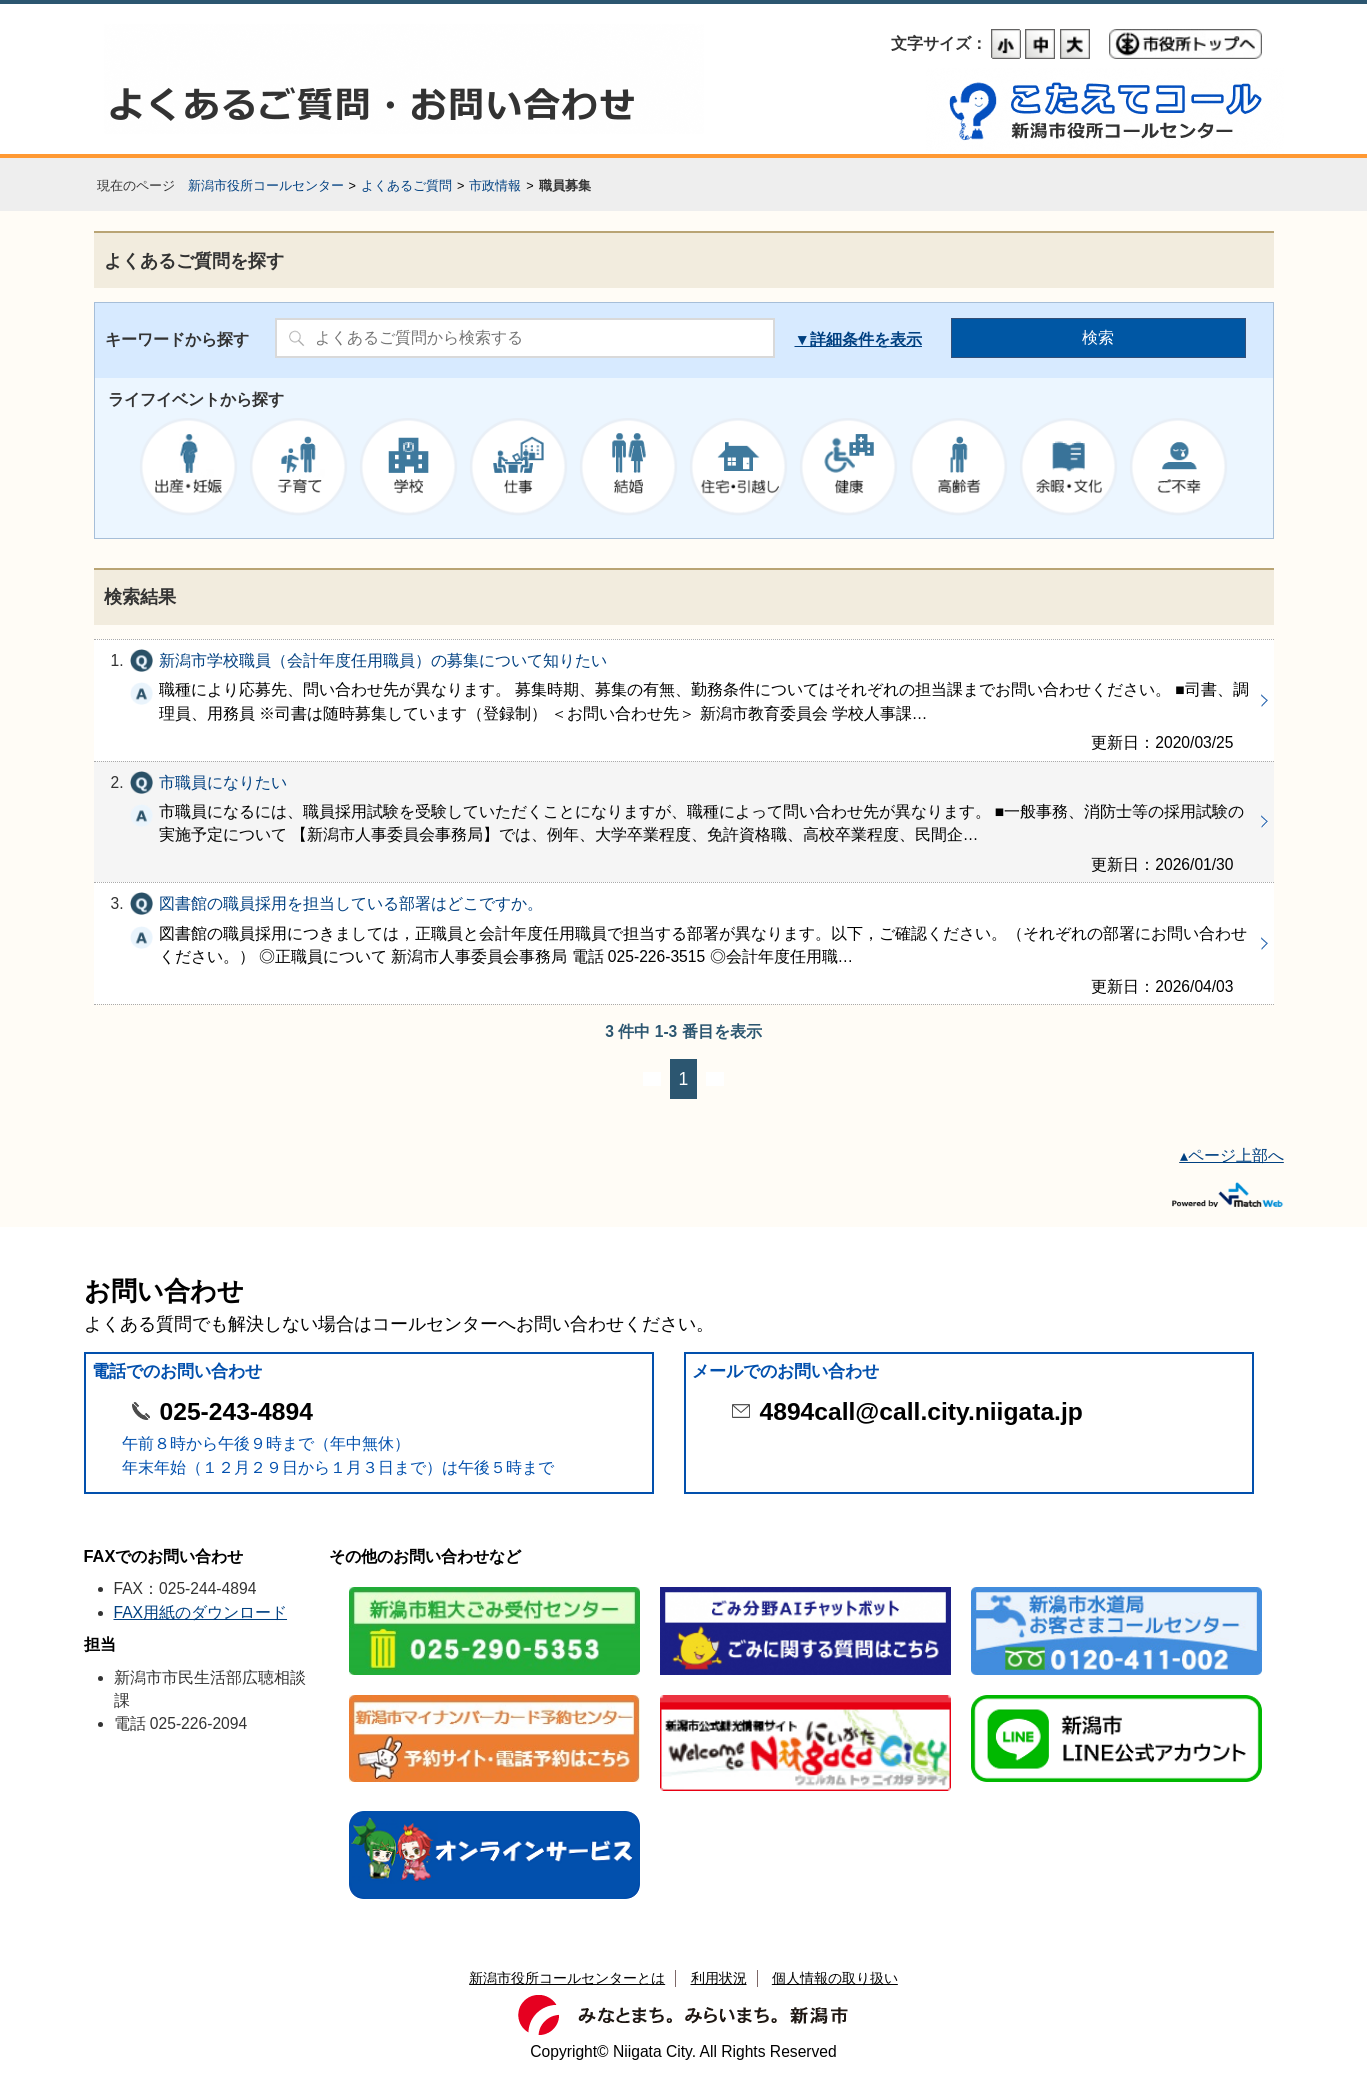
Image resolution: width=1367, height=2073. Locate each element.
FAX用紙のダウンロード (201, 1612)
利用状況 (719, 1978)
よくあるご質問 (406, 185)
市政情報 (495, 185)
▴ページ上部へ (1232, 1155)
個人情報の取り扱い (835, 1978)
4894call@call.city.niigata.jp (921, 1411)
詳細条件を (850, 339)
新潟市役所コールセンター (266, 185)
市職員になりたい (684, 822)
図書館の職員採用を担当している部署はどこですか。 (684, 943)
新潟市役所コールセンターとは (567, 1978)
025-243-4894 (236, 1411)
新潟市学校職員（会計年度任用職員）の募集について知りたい (684, 700)
